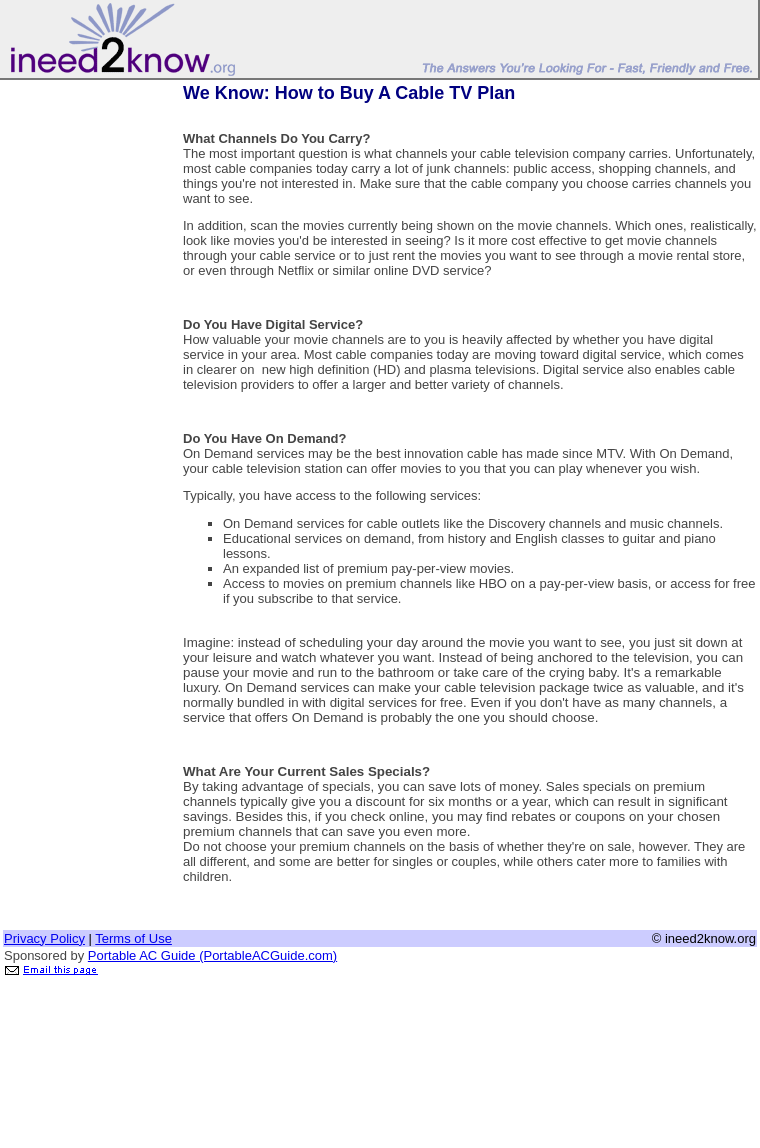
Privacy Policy (44, 938)
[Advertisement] (83, 383)
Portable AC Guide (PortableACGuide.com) (212, 955)
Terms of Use (133, 938)
